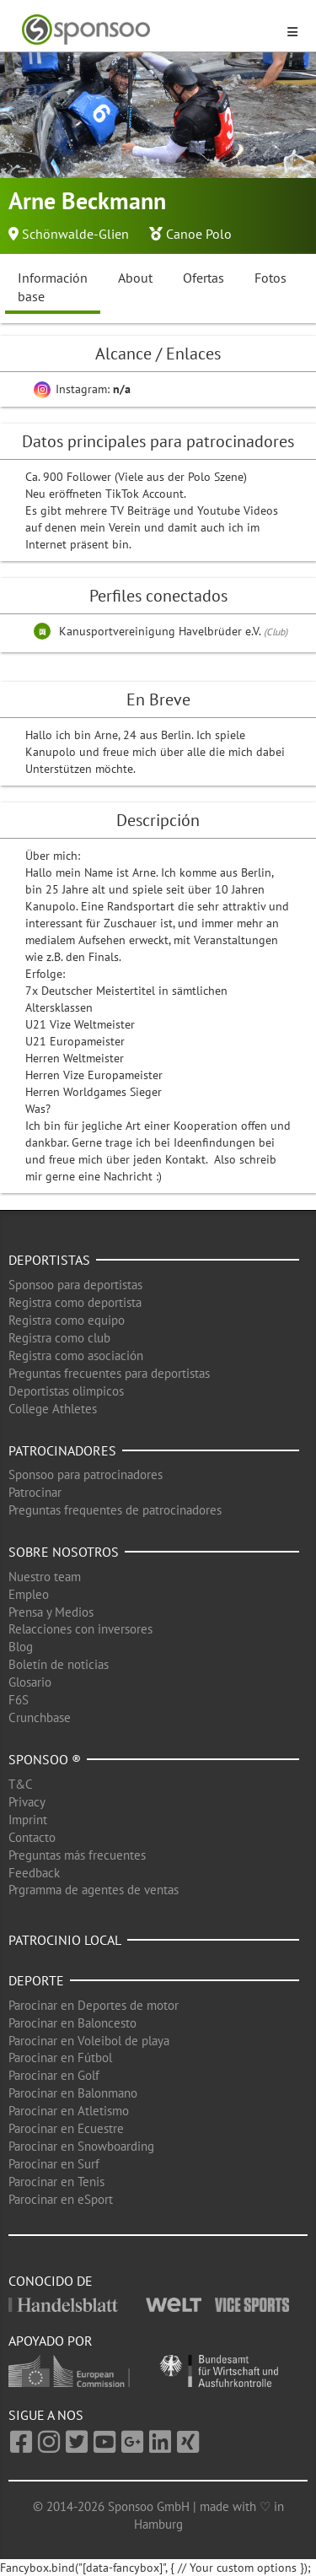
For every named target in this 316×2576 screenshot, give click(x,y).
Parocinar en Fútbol (60, 2057)
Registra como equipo (66, 1320)
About (135, 277)
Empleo (28, 1594)
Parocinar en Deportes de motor (93, 2005)
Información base (53, 287)
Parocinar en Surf (53, 2164)
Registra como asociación (75, 1355)
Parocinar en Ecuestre (66, 2128)
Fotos (270, 277)
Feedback (34, 1873)
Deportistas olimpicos (66, 1391)
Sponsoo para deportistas (75, 1285)
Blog (20, 1647)
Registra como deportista (75, 1302)
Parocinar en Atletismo (68, 2111)
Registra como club (59, 1338)
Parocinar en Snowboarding (81, 2146)
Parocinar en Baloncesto (72, 2023)
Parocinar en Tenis (56, 2182)
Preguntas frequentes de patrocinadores (115, 1510)
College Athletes (52, 1409)
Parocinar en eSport (60, 2199)
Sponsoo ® (44, 1759)
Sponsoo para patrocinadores (85, 1474)
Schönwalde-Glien (75, 233)
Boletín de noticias (58, 1664)
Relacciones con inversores (80, 1629)
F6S (18, 1700)
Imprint (27, 1820)
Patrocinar (35, 1492)
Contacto (32, 1837)
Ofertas (203, 277)
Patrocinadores (62, 1450)
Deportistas (49, 1259)
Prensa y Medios (51, 1612)
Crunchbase (39, 1717)
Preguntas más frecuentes (77, 1855)
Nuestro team (44, 1577)
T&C (20, 1784)
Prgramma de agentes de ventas (93, 1890)
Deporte (36, 1980)
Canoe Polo (199, 233)
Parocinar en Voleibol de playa (88, 2041)
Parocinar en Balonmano (72, 2093)
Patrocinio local (64, 1939)
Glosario (29, 1682)
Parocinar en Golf (53, 2075)
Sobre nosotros (63, 1551)
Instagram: (82, 389)
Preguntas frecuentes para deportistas (109, 1373)
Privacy (27, 1802)
